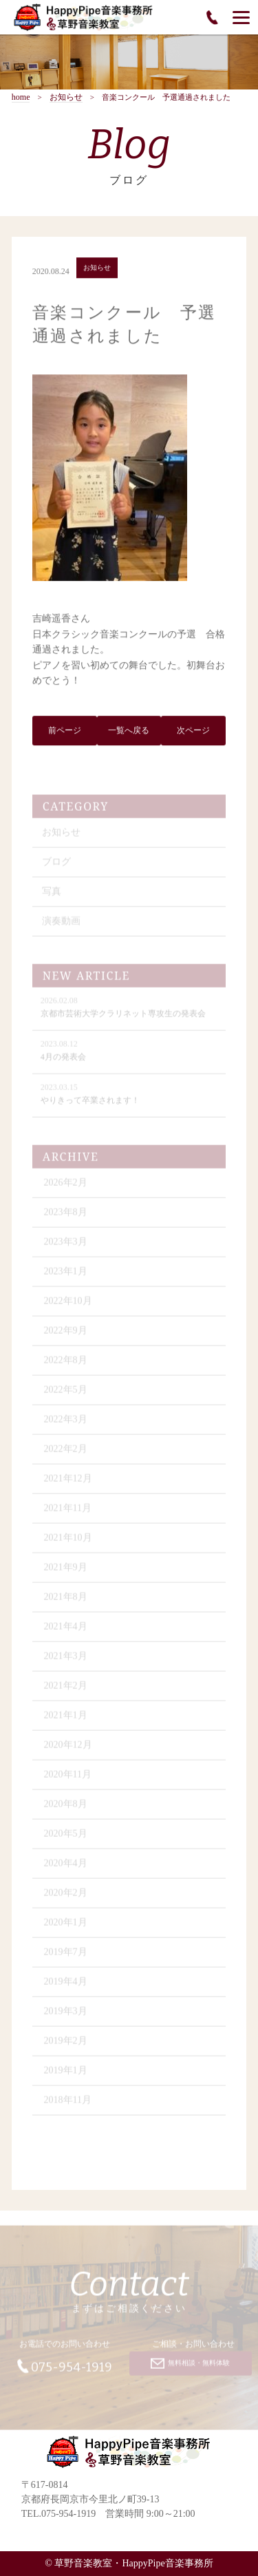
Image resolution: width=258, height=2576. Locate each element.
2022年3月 (65, 1423)
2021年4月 (65, 1630)
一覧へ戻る (128, 732)
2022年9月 (65, 1334)
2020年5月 (65, 1837)
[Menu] (241, 17)
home (21, 97)
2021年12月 (68, 1482)
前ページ (64, 732)
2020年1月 (65, 1926)
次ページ (193, 732)
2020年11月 (68, 1778)
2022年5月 (65, 1393)
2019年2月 (65, 2044)
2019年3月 (65, 2015)
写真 (51, 895)
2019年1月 (65, 2074)
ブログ (56, 865)
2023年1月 (65, 1275)
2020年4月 (65, 1867)
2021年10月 (68, 1541)
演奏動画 (61, 924)
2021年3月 (65, 1659)
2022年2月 (65, 1452)
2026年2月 (65, 1186)
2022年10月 (68, 1304)
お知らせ (66, 97)
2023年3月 (65, 1245)
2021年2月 (65, 1689)
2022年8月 (65, 1364)
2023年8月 (65, 1216)
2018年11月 (68, 2103)
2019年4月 (65, 1985)
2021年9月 (65, 1571)
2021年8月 (65, 1600)
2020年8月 (65, 1807)
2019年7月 (65, 1955)
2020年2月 (65, 1896)
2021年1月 (65, 1719)
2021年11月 (68, 1512)
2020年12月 (68, 1748)
